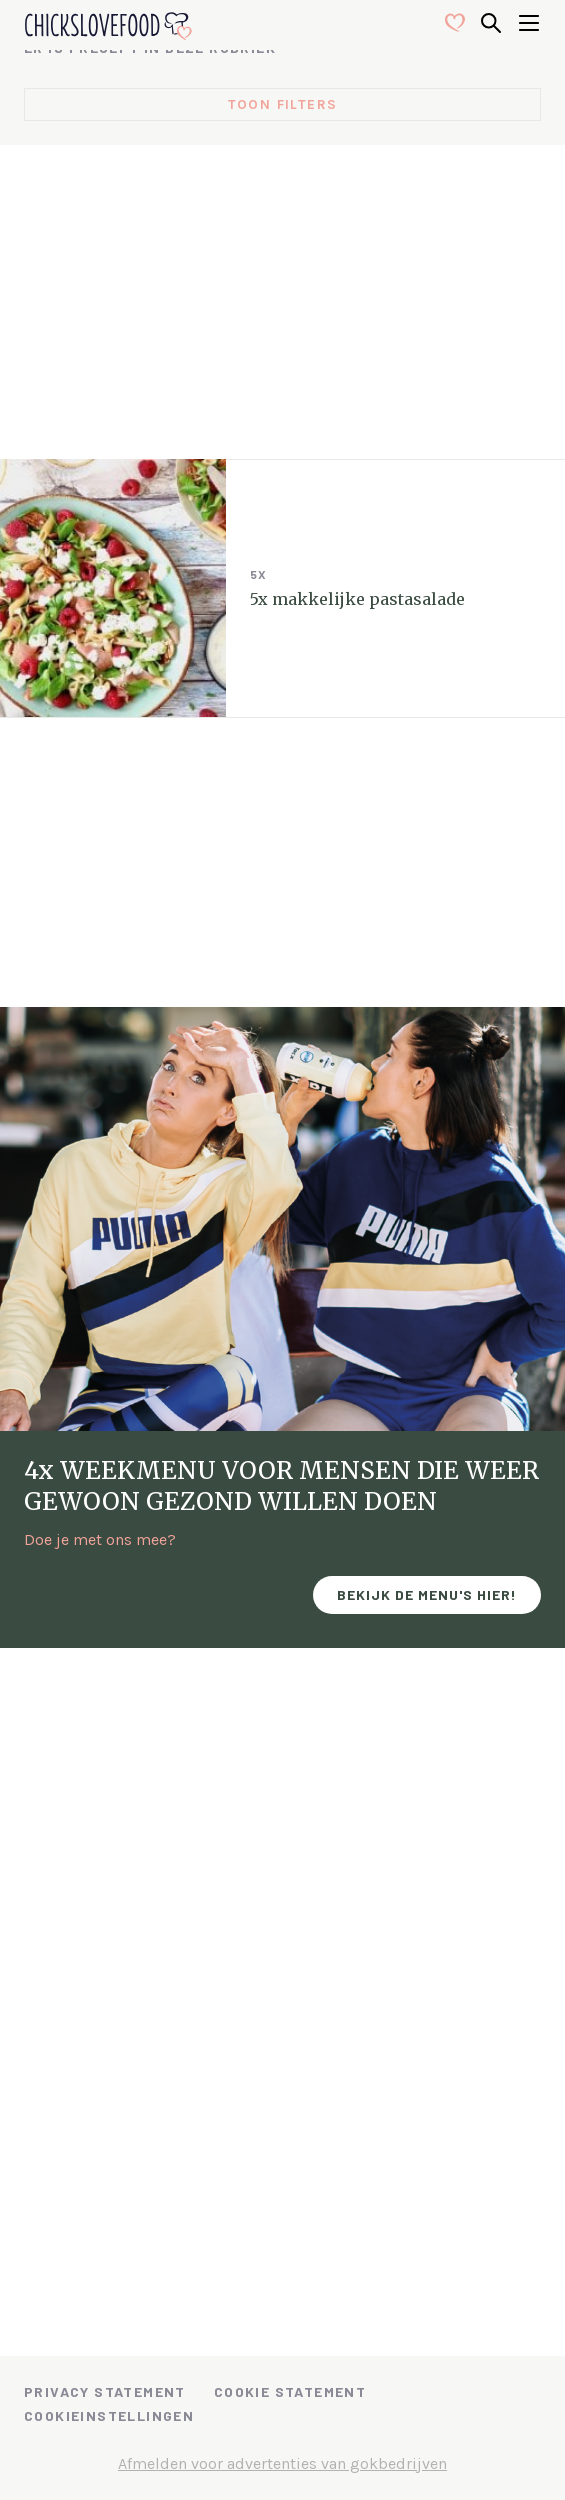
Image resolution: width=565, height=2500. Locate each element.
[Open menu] (529, 25)
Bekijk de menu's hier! (427, 1594)
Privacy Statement (105, 2391)
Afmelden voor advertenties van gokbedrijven (282, 2463)
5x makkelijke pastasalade (357, 599)
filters (307, 104)
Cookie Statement (290, 2391)
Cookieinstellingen (109, 2415)
